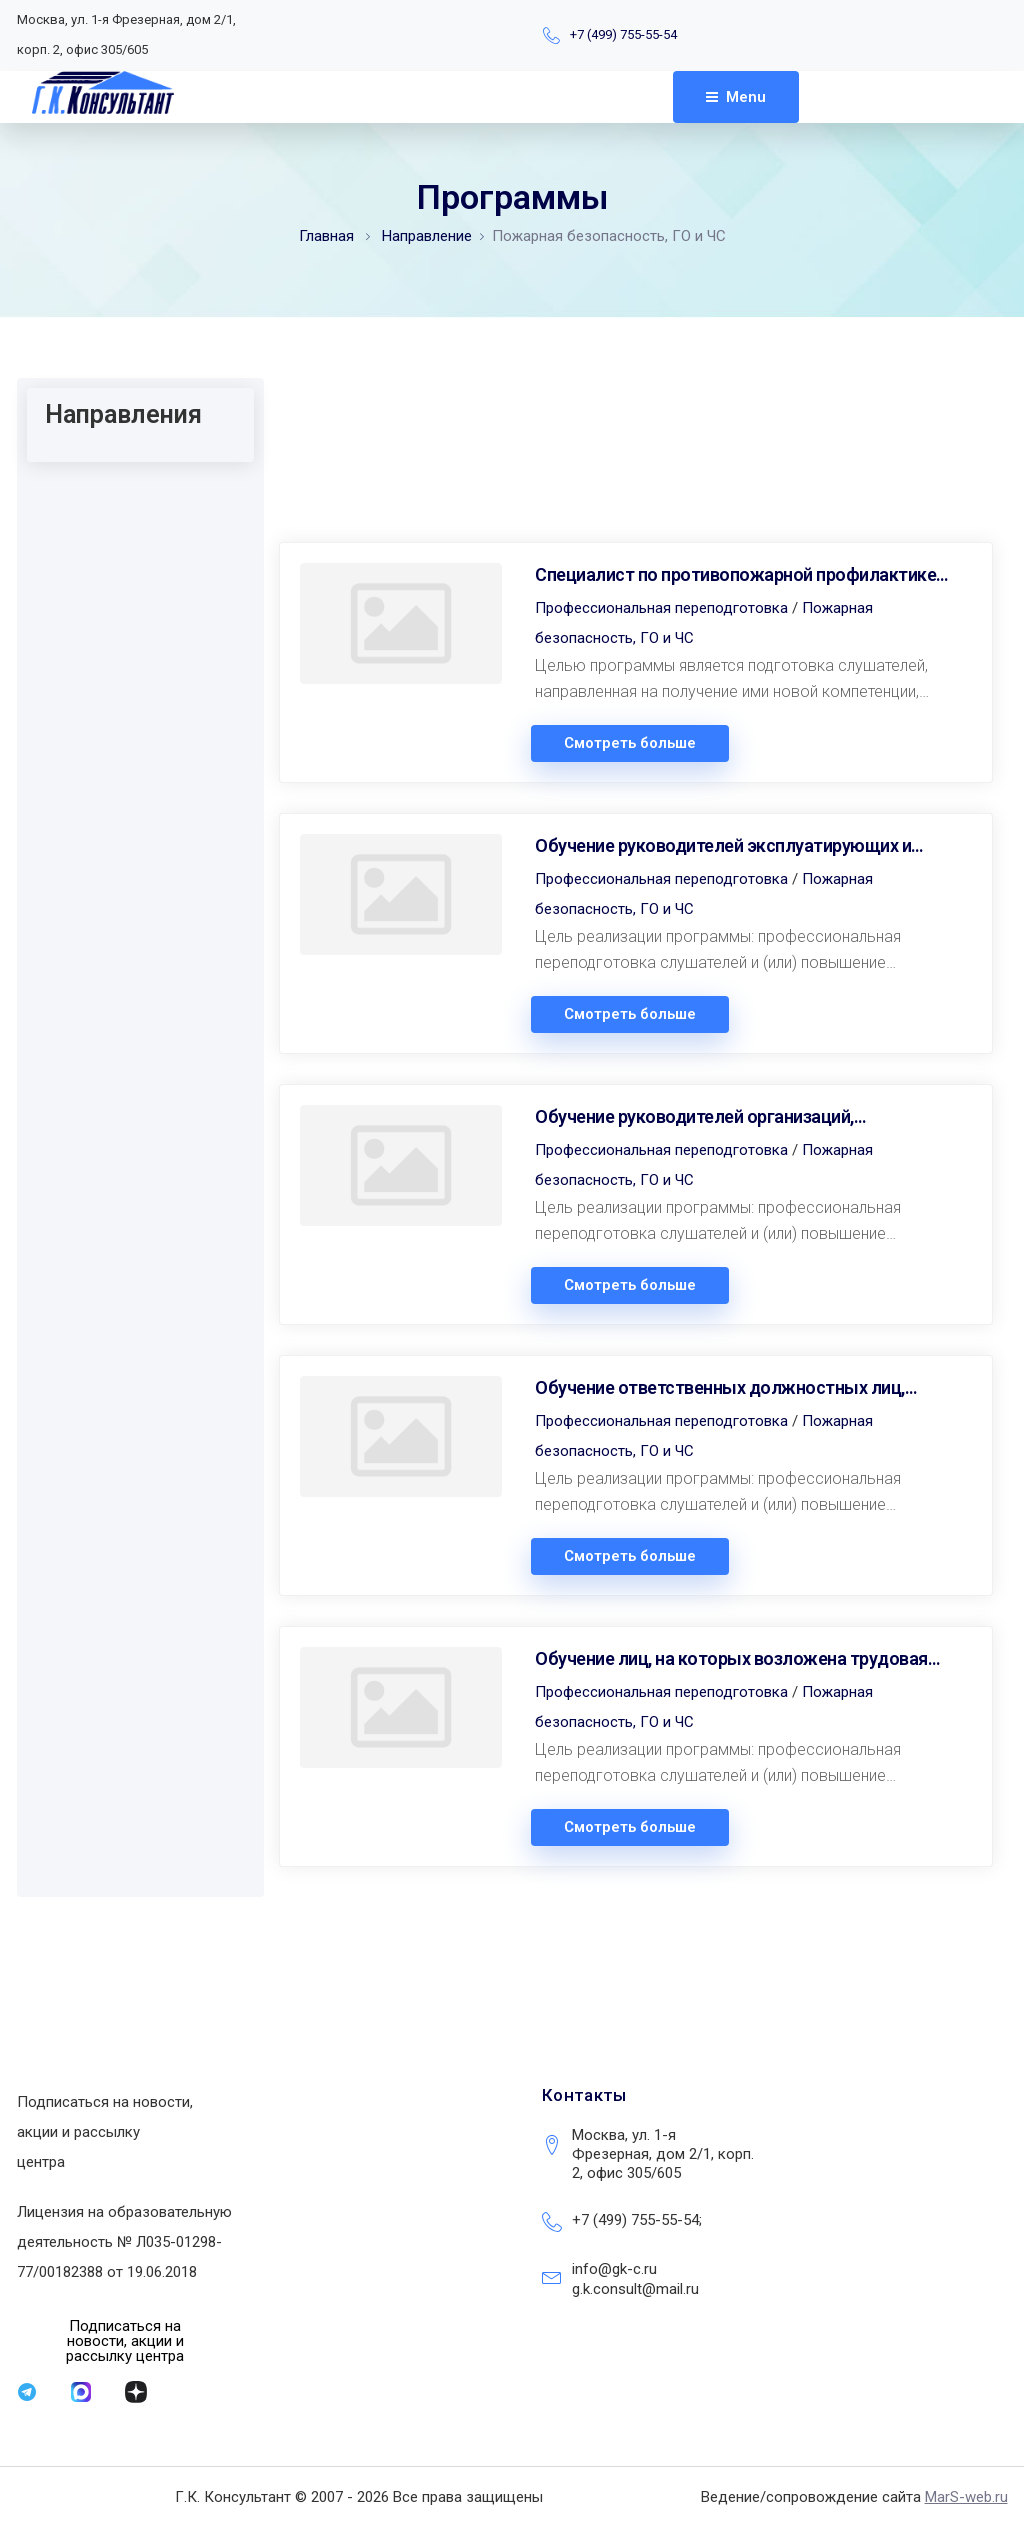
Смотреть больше (630, 743)
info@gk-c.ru (614, 2269)
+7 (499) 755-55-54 (623, 34)
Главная (326, 236)
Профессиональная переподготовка (661, 608)
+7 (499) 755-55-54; (637, 2220)
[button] (126, 2341)
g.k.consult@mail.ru (635, 2289)
